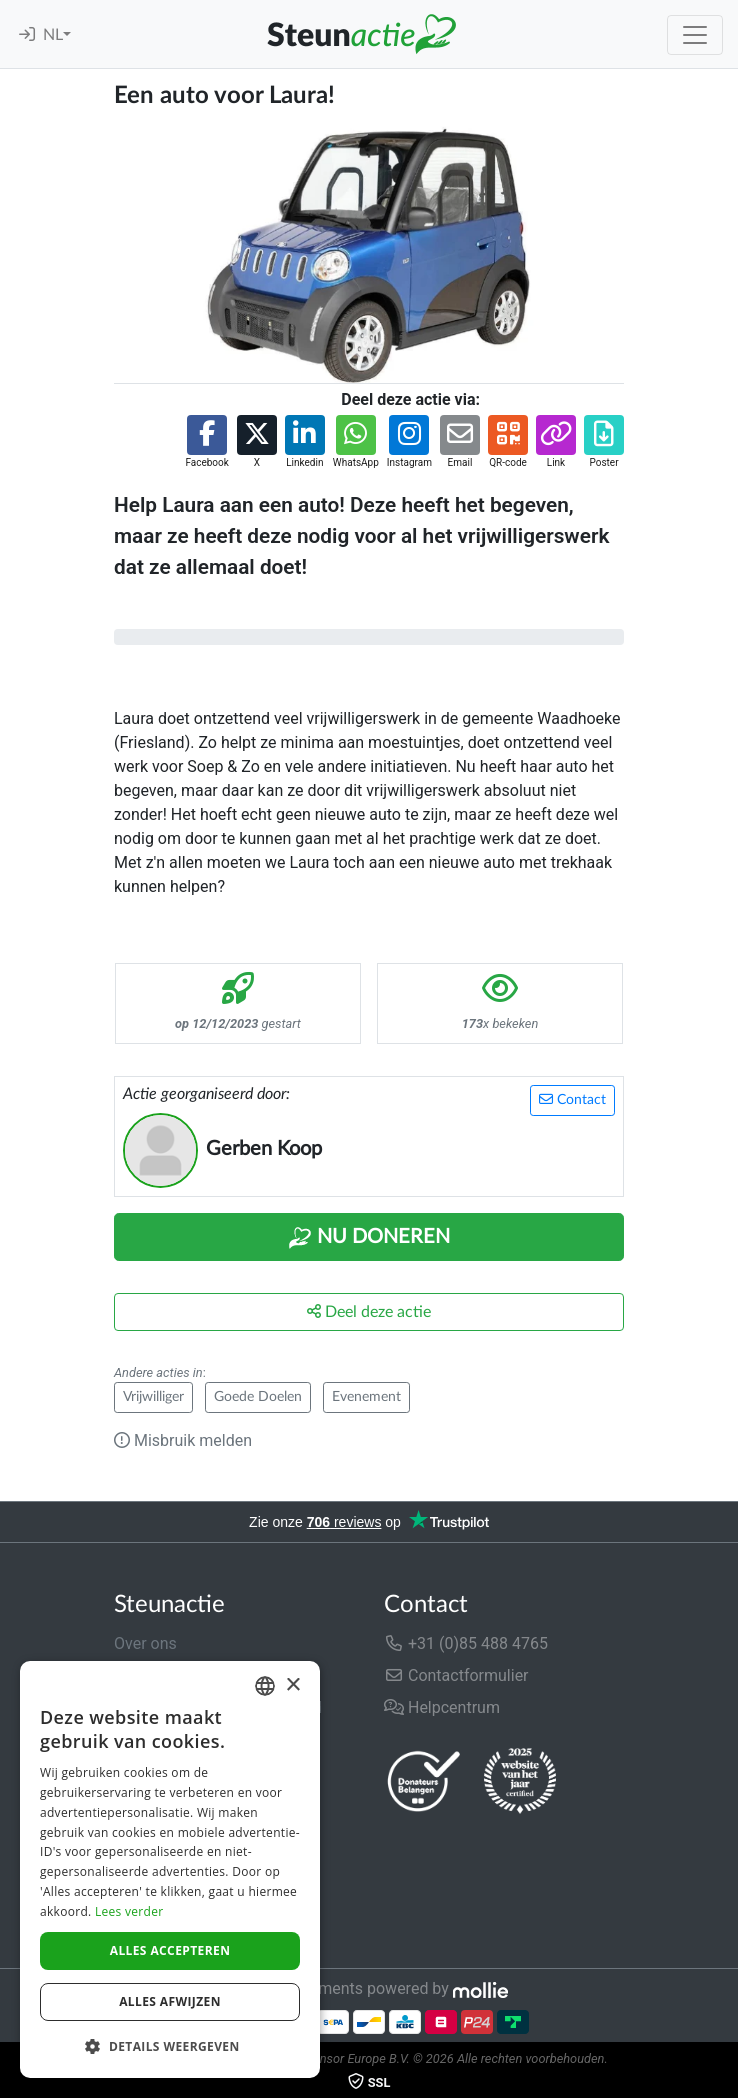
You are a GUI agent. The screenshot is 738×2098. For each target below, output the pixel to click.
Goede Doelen (258, 1397)
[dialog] (170, 1869)
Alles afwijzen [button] (170, 2001)
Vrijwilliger (153, 1397)
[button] (206, 442)
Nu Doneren (369, 1238)
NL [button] (53, 35)
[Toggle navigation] (695, 35)
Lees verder (129, 1911)
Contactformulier (456, 1675)
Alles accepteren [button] (170, 1950)
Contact (572, 1099)
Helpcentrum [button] (442, 1707)
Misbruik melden (183, 1440)
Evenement (366, 1397)
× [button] (292, 1685)
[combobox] (265, 1686)
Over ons (145, 1643)
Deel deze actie (369, 1311)
